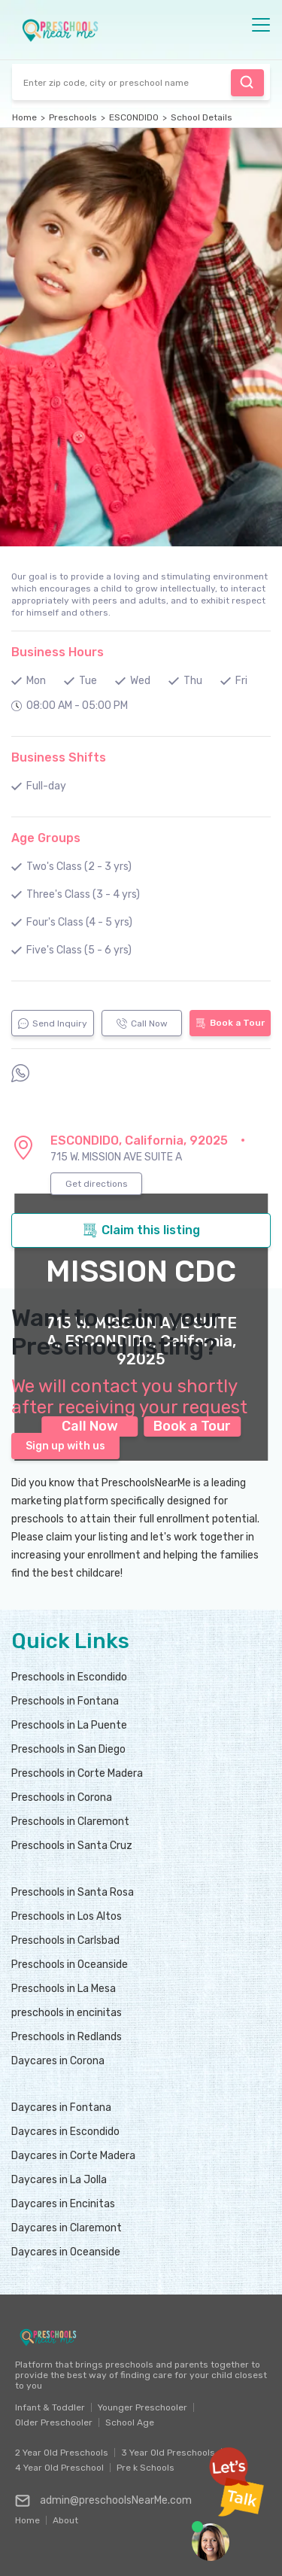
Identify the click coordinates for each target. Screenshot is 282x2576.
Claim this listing (141, 1230)
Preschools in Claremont (70, 1821)
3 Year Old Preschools (168, 2452)
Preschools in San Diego (68, 1749)
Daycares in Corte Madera (73, 2155)
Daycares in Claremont (66, 2228)
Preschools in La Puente (69, 1725)
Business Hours (57, 652)
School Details (201, 117)
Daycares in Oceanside (65, 2252)
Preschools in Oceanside (69, 1964)
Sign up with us (65, 1446)
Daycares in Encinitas (63, 2203)
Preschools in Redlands (66, 2036)
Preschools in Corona (61, 1797)
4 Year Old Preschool (59, 2467)
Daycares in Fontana (61, 2107)
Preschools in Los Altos (66, 1916)
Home (24, 117)
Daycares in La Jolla (59, 2179)
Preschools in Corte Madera (77, 1773)
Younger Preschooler (142, 2407)
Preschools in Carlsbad (65, 1940)
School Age (129, 2422)
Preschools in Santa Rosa (72, 1892)
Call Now (142, 1023)
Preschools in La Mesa (63, 1988)
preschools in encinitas (66, 2012)
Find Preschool (246, 82)
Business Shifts (58, 757)
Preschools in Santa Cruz (71, 1845)
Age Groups (45, 838)
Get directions (96, 1184)
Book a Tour (230, 1023)
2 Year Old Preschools (61, 2452)
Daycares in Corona (58, 2060)
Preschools (73, 117)
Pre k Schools (145, 2467)
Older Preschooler (53, 2422)
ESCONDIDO (134, 117)
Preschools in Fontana (65, 1701)
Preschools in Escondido (69, 1677)
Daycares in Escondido (65, 2131)
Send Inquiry (52, 1023)
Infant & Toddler (50, 2407)
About (65, 2516)
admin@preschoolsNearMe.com (103, 2500)
